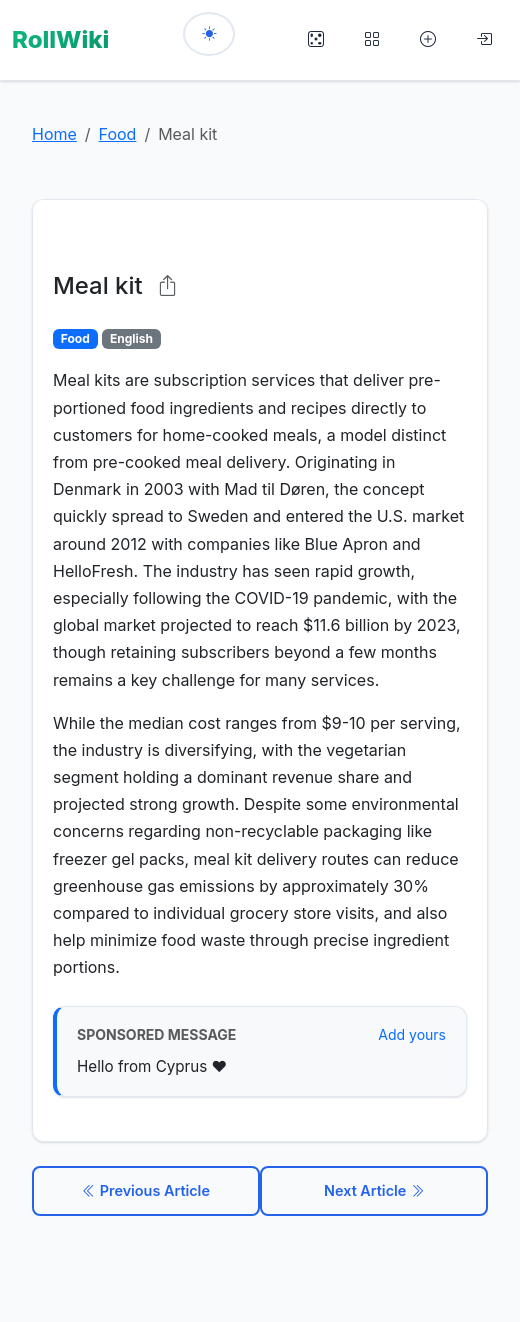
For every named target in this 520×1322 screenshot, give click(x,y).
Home (54, 134)
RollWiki (60, 39)
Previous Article (146, 1190)
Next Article (374, 1190)
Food (118, 134)
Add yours (412, 1034)
